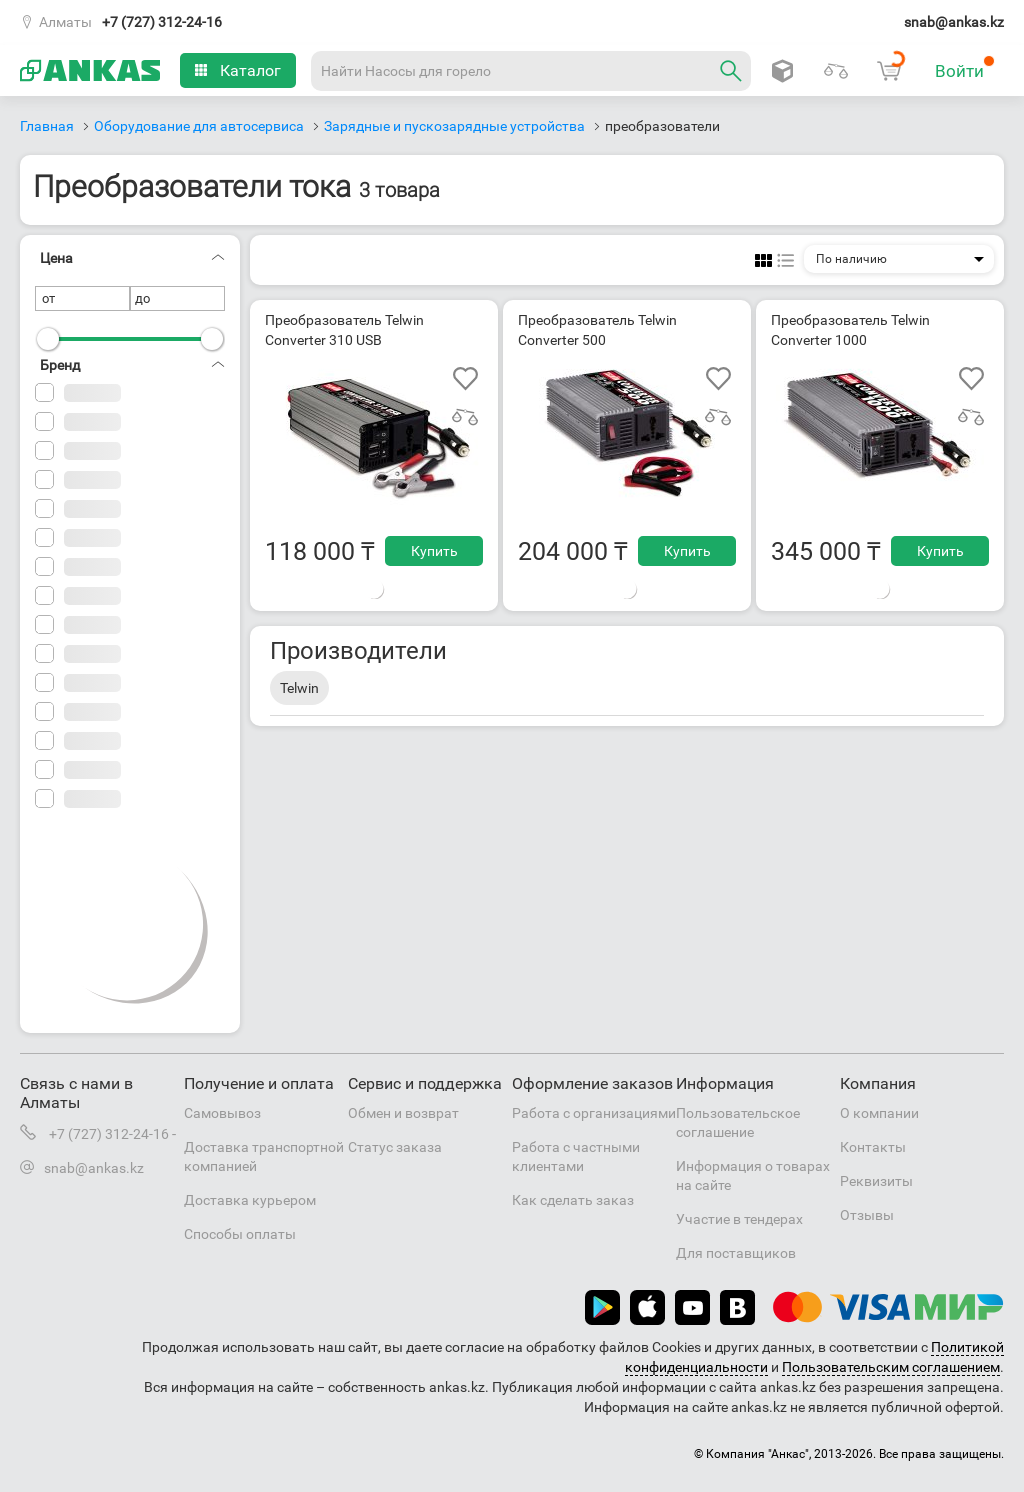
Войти (965, 68)
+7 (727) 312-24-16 (162, 22)
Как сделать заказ (573, 1200)
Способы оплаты (240, 1234)
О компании (879, 1113)
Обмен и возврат (403, 1113)
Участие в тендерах (739, 1219)
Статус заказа (395, 1147)
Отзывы (867, 1215)
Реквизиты (876, 1181)
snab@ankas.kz (954, 22)
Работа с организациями (594, 1113)
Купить (434, 551)
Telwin (299, 688)
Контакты (873, 1147)
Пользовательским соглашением (891, 1367)
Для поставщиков (736, 1253)
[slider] (48, 339)
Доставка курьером (250, 1200)
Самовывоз (222, 1113)
